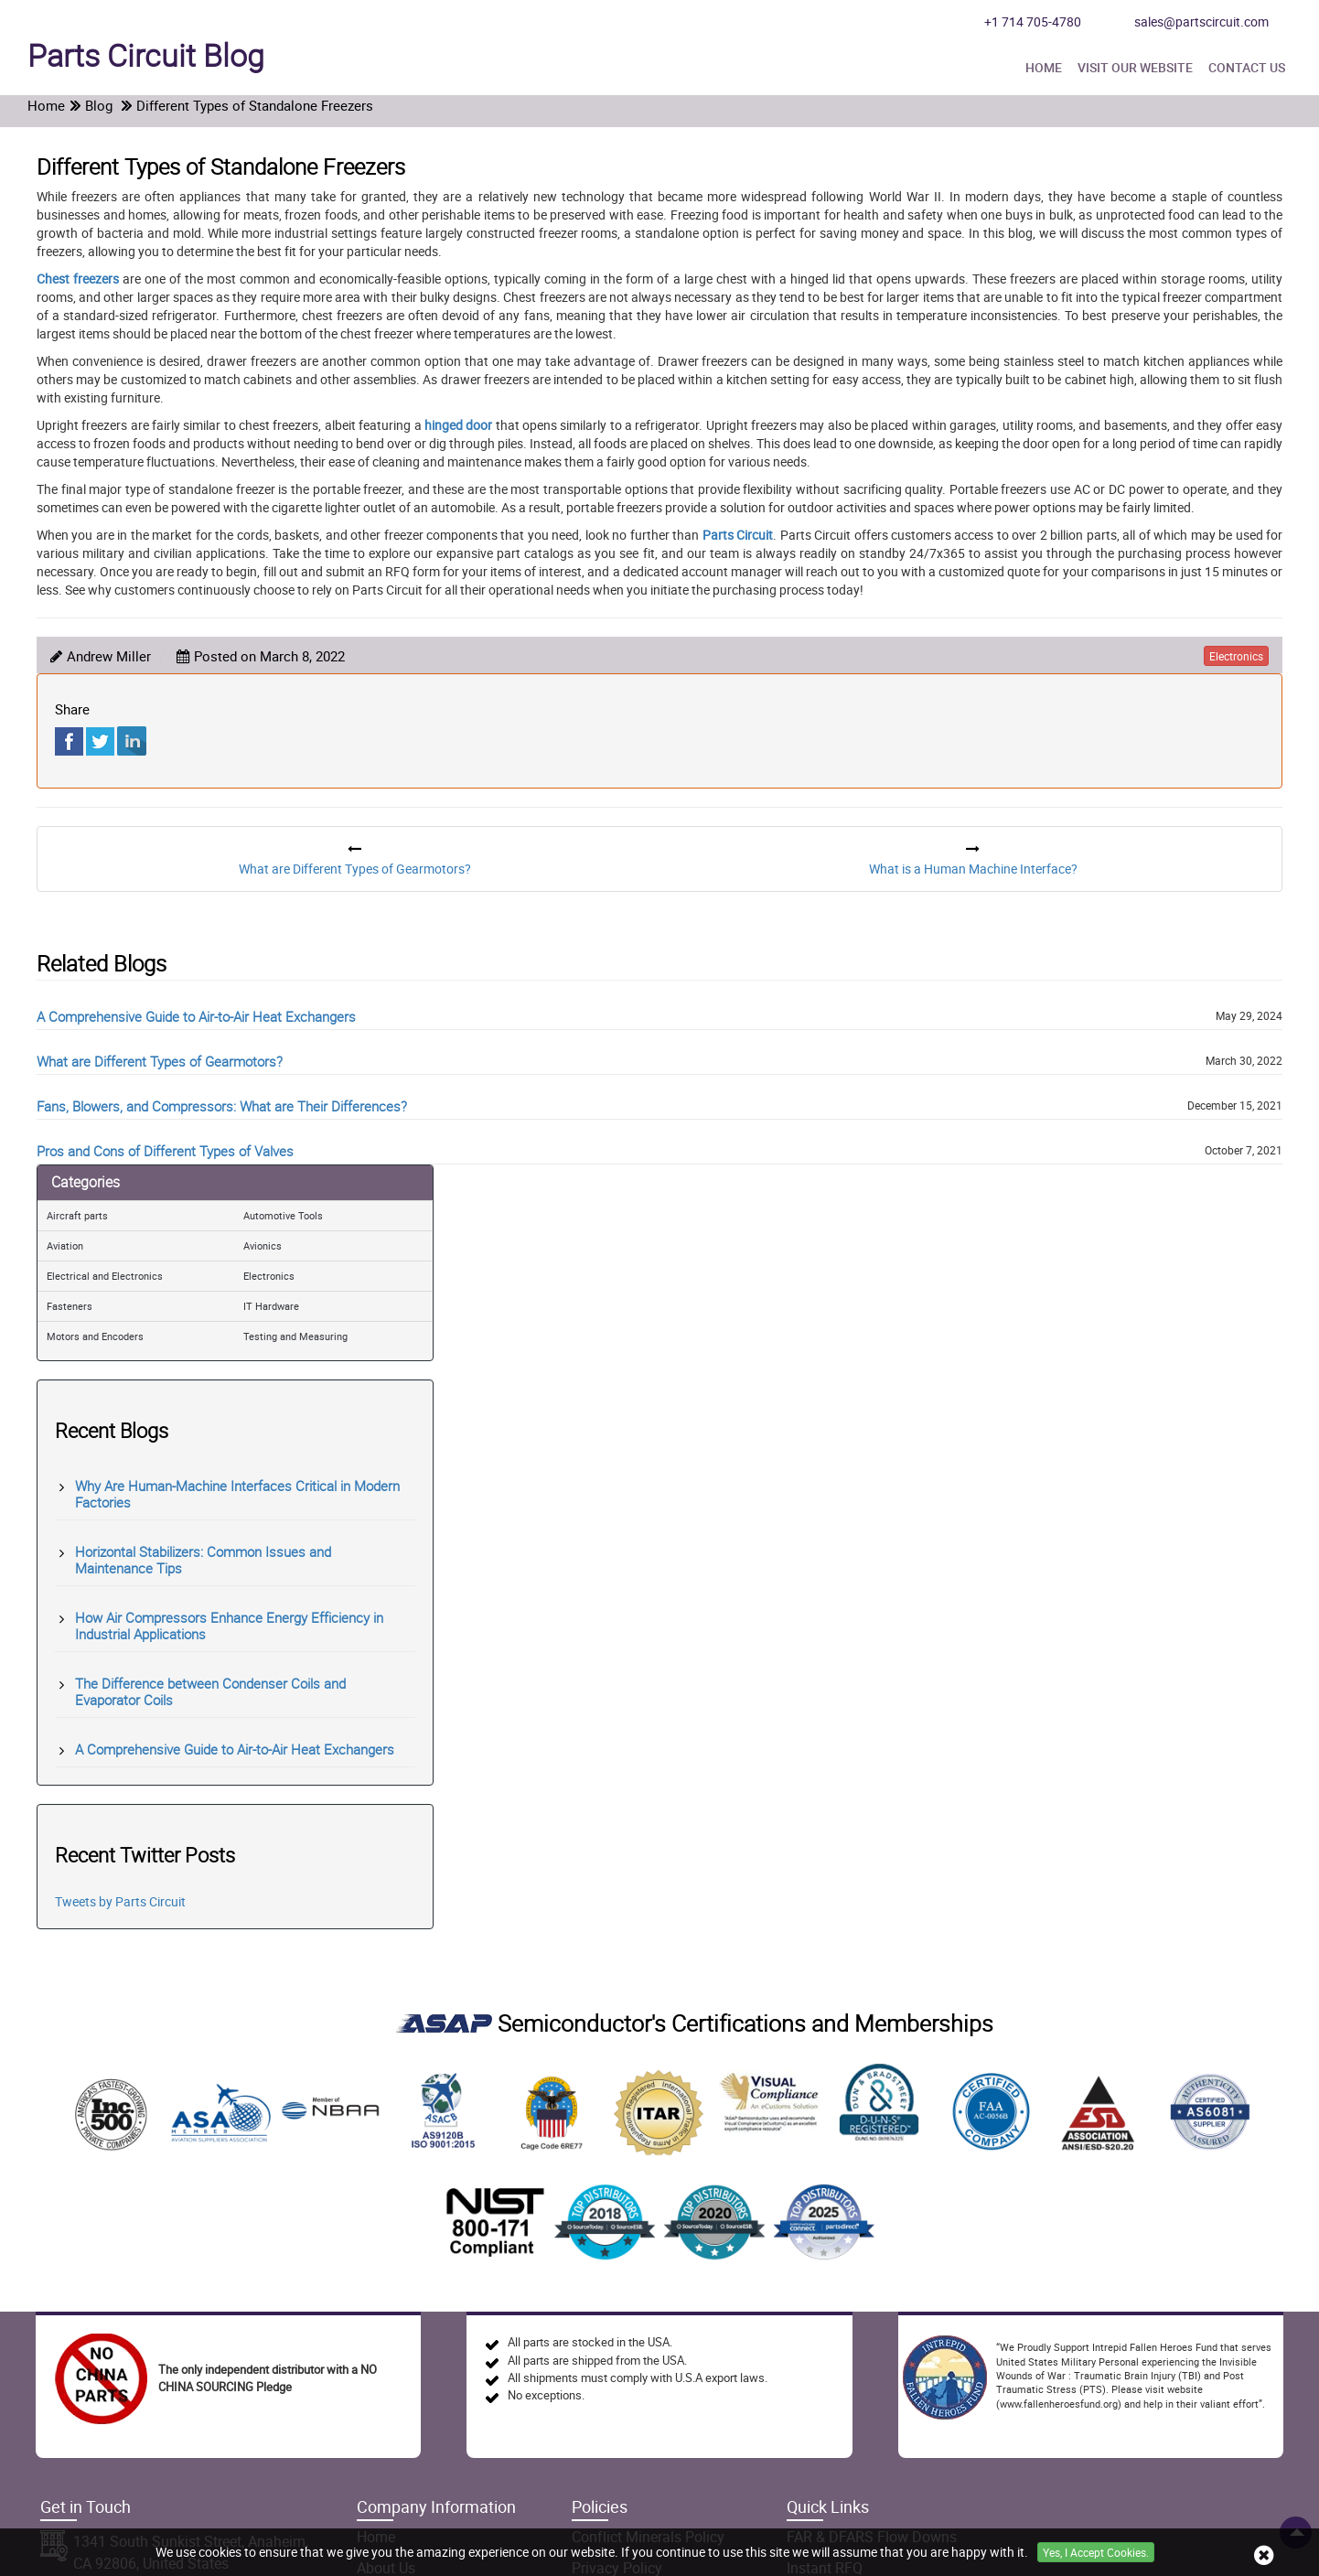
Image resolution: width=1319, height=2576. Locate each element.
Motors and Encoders (95, 1336)
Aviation (65, 1245)
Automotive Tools (283, 1215)
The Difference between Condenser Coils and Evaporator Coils (210, 1691)
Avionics (262, 1245)
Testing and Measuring (295, 1336)
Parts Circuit (737, 534)
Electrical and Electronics (105, 1276)
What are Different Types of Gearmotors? (160, 1061)
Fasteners (69, 1306)
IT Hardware (271, 1306)
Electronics (269, 1276)
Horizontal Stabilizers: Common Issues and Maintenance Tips (203, 1559)
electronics (1236, 656)
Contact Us (1246, 67)
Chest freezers (78, 278)
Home (1043, 67)
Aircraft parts (77, 1215)
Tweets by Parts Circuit (120, 1901)
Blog (145, 55)
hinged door (458, 425)
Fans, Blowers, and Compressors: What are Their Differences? (222, 1106)
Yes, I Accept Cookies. (1096, 2552)
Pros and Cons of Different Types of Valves (165, 1151)
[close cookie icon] (1263, 2554)
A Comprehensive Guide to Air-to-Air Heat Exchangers (196, 1016)
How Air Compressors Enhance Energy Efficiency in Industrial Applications (229, 1625)
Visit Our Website (1135, 67)
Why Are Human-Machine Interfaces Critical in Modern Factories (237, 1493)
